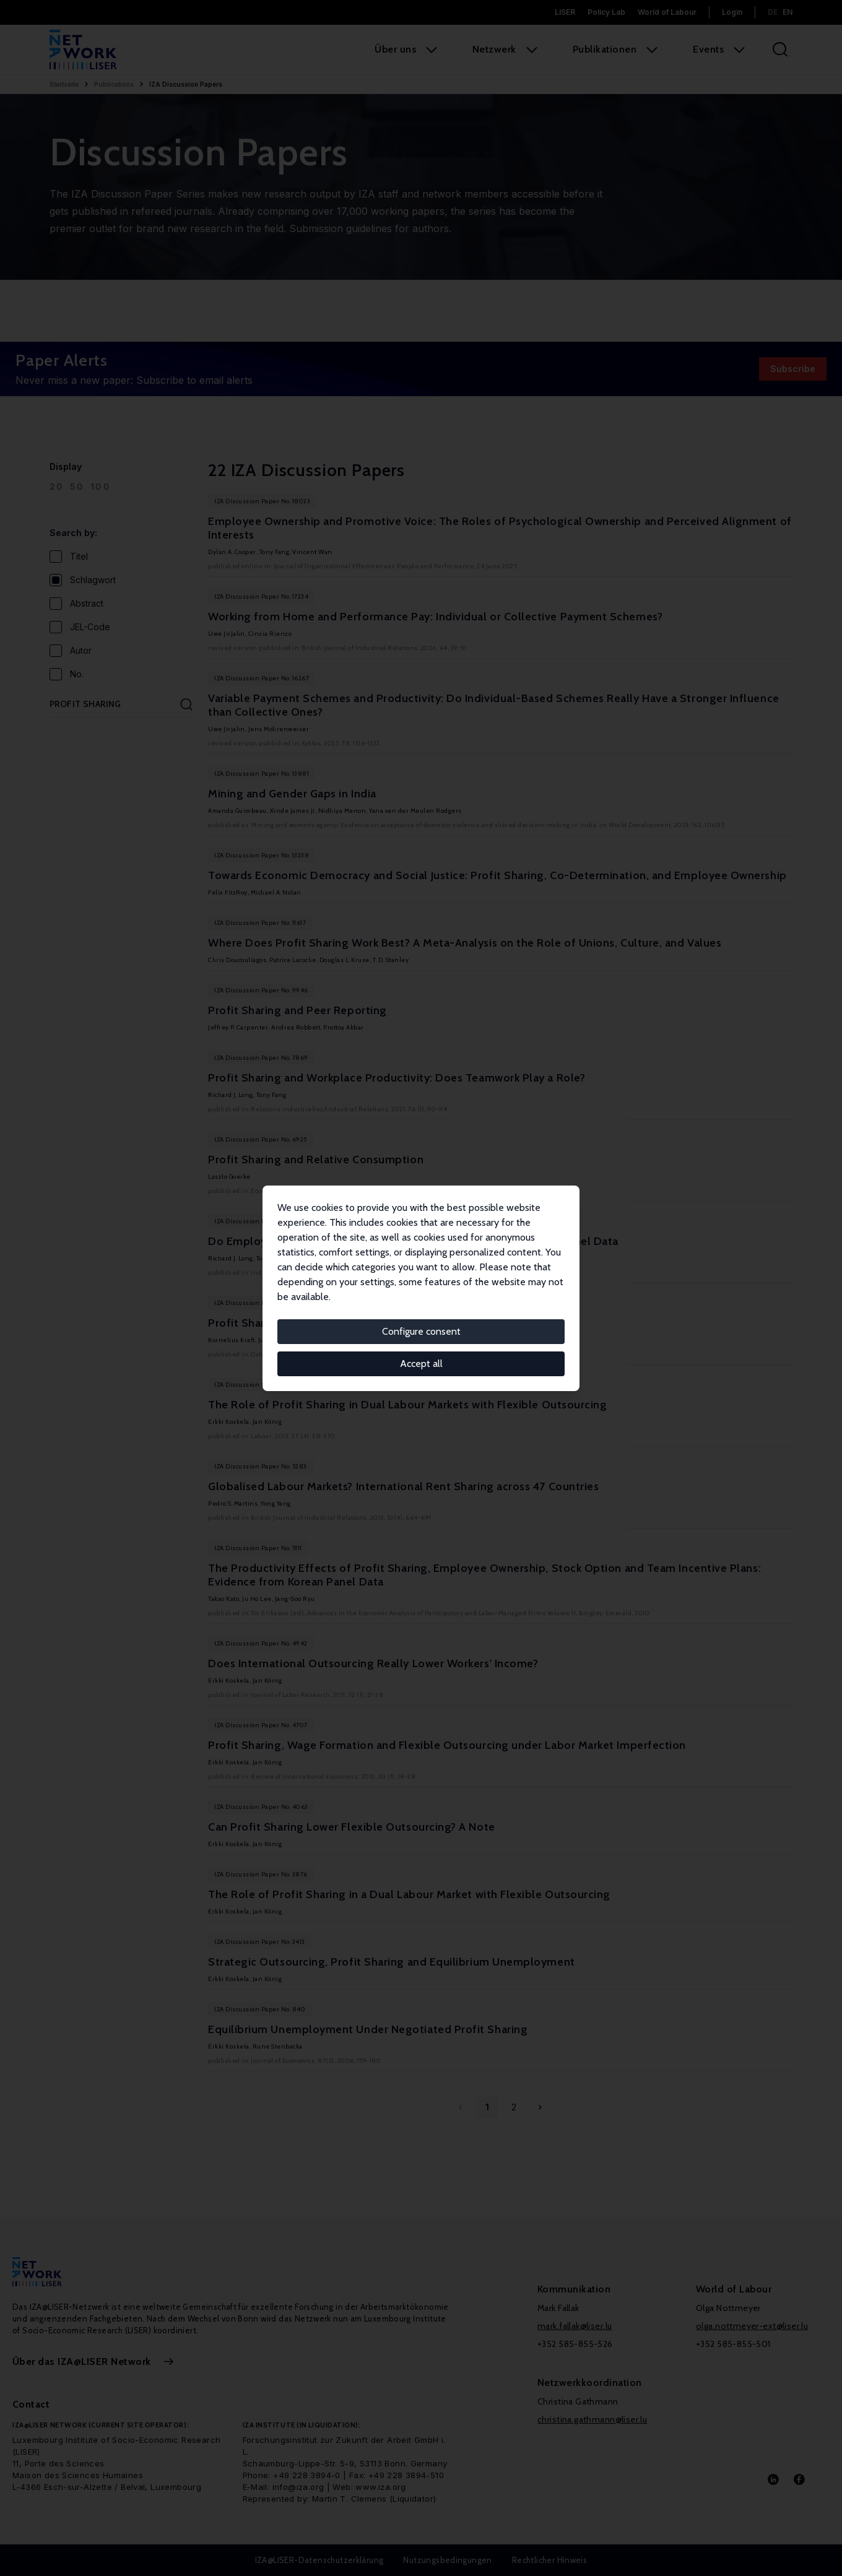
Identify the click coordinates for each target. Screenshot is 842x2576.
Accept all (421, 1363)
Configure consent (421, 1331)
